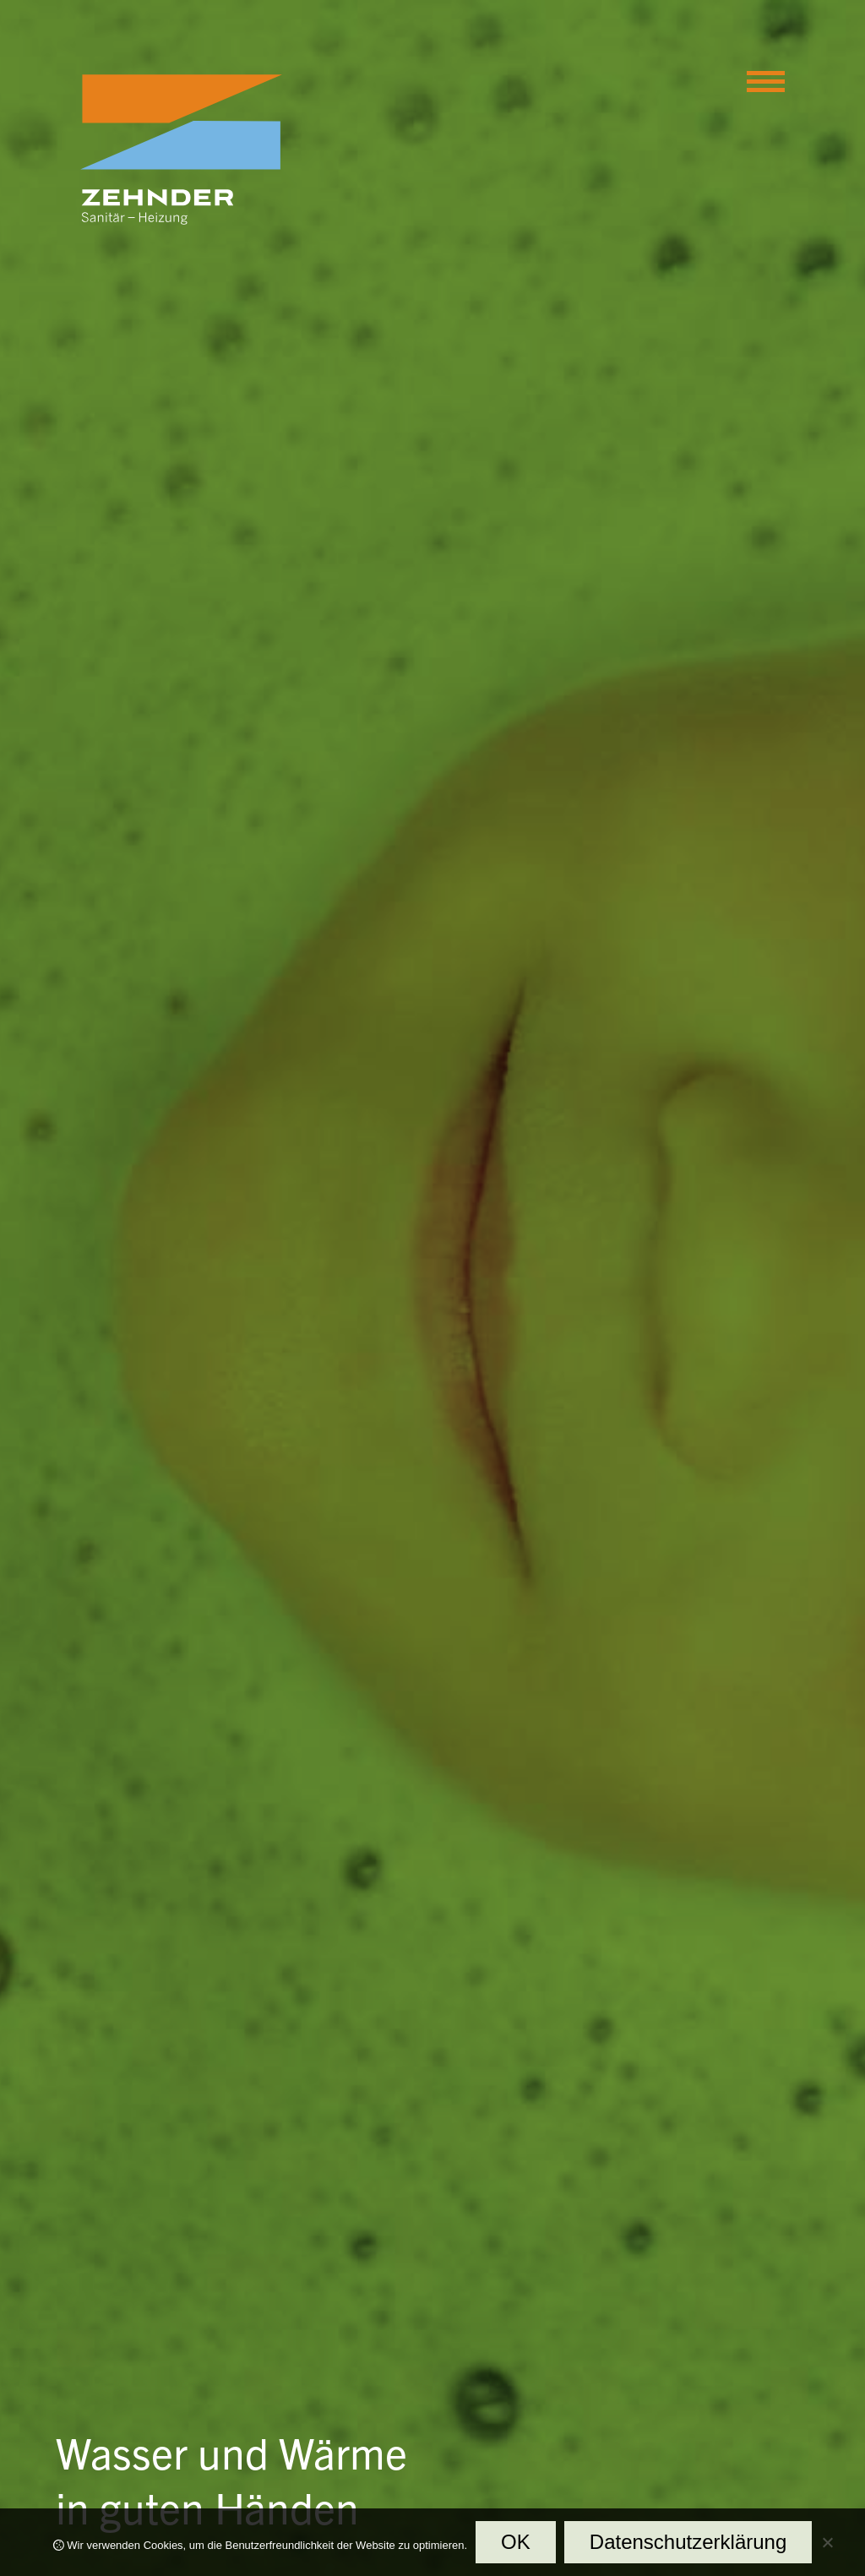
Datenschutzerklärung (688, 2541)
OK (515, 2541)
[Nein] (827, 2546)
